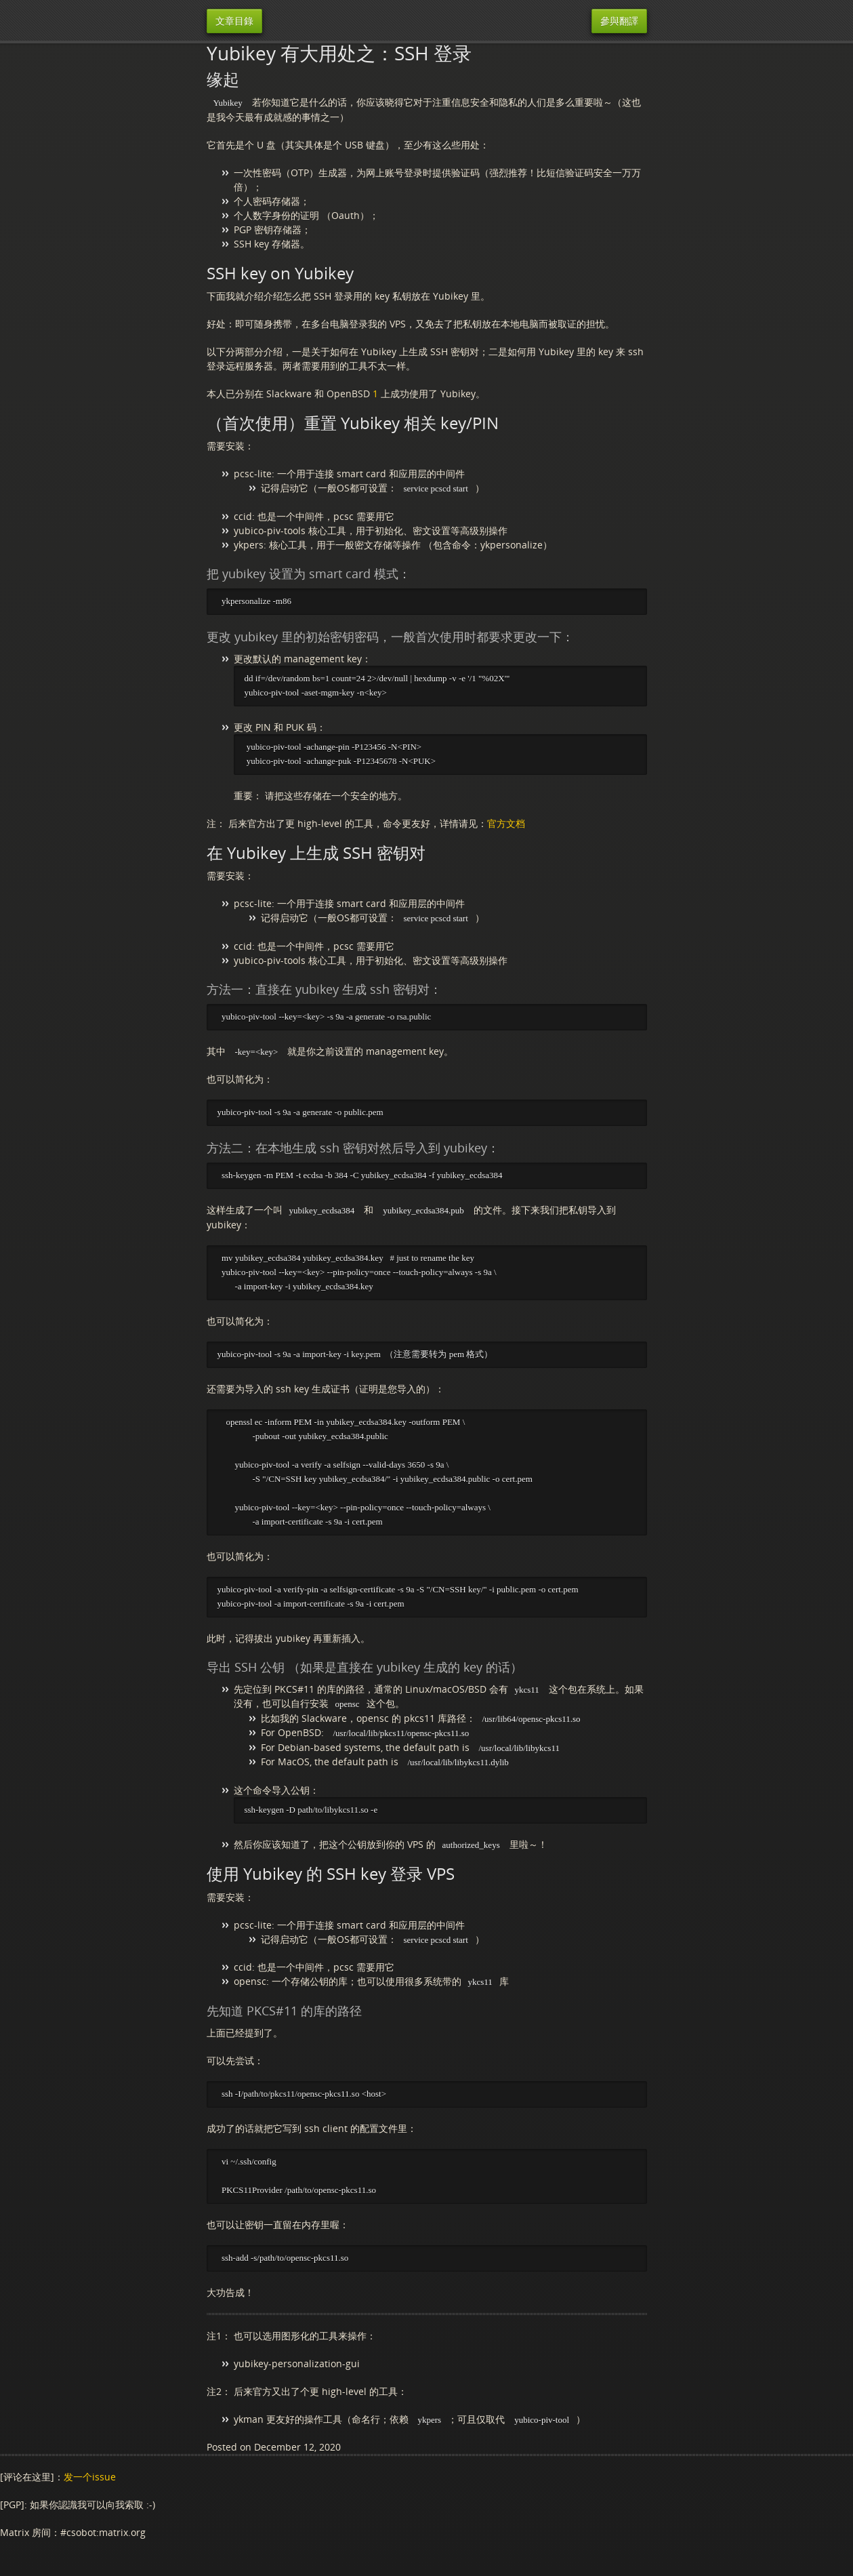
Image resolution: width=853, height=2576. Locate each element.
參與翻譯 (619, 21)
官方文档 (506, 824)
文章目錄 (234, 21)
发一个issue (90, 2486)
